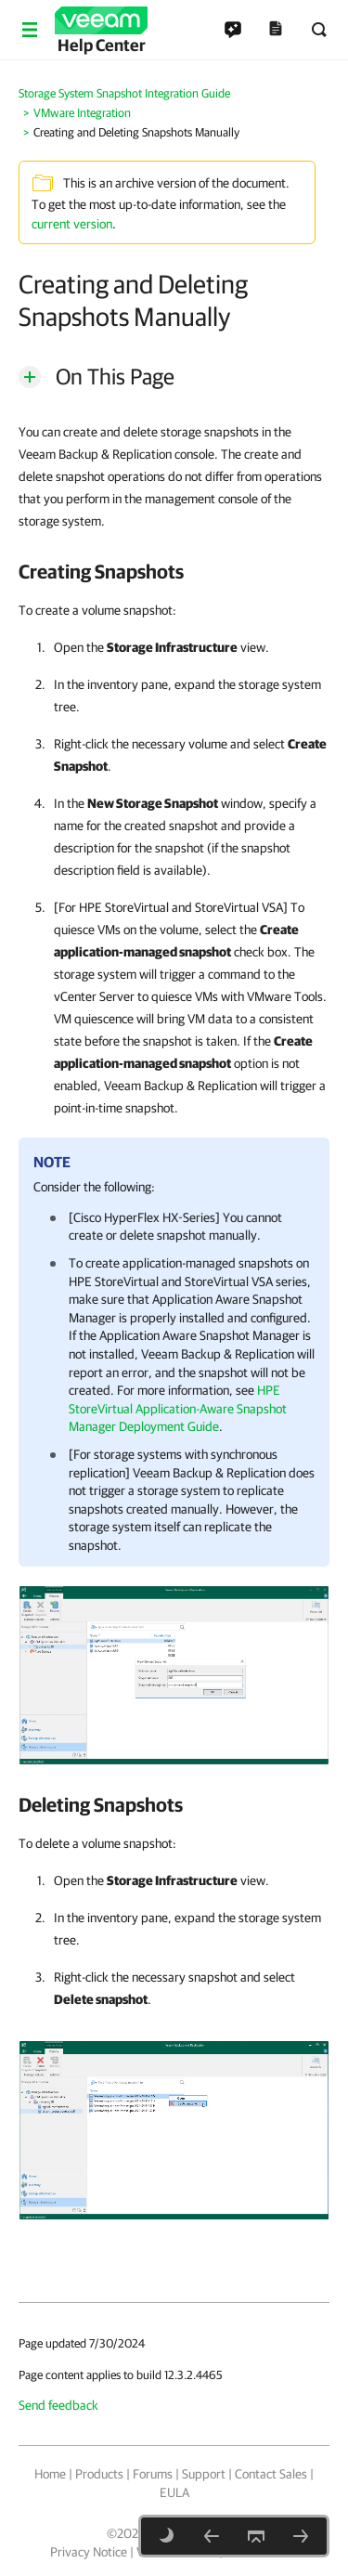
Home (50, 2473)
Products (99, 2473)
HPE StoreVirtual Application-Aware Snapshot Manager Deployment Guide (178, 1408)
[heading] (174, 571)
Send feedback (58, 2405)
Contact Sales (271, 2473)
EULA (174, 2492)
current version (72, 223)
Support (204, 2473)
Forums (153, 2473)
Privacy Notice (88, 2551)
